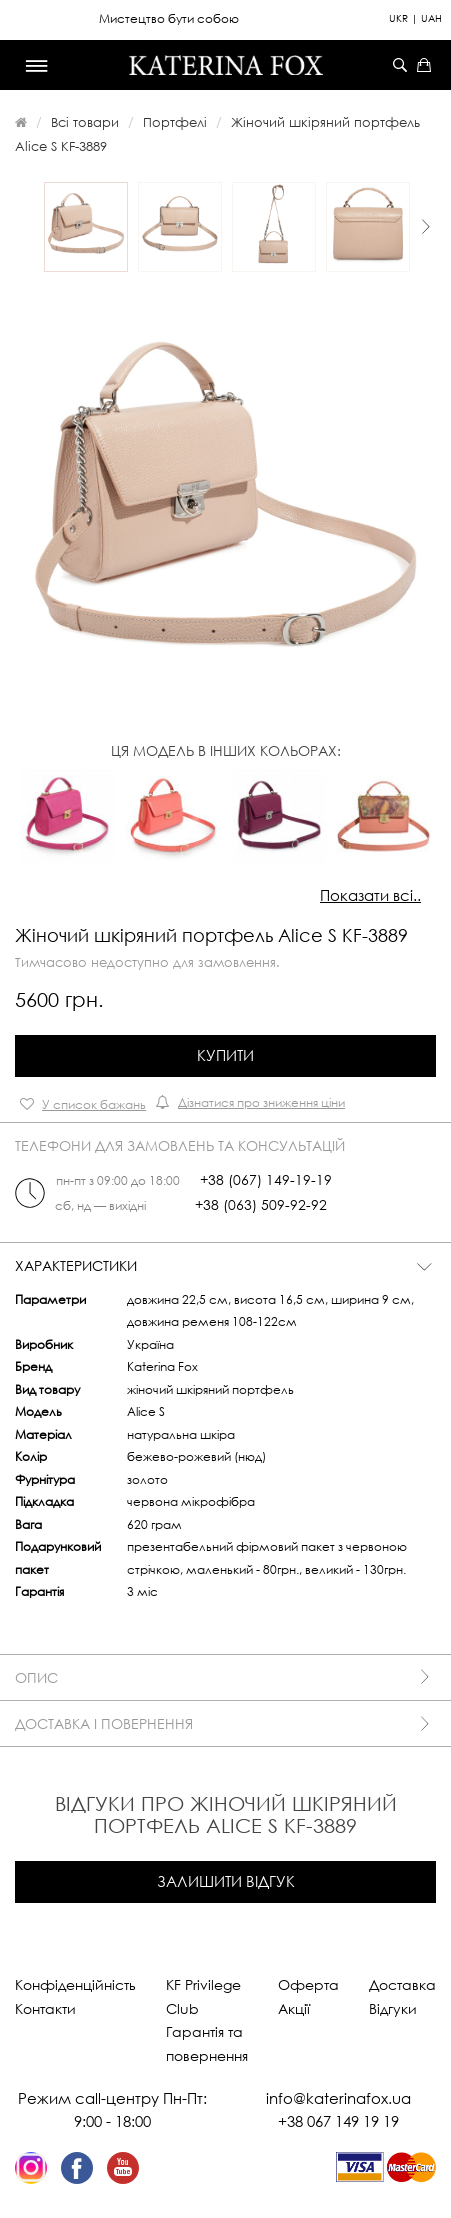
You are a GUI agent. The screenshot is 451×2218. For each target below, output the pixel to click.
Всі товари (85, 122)
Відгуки (393, 2008)
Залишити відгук (226, 1881)
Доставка (402, 1984)
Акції (294, 2008)
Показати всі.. (370, 895)
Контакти (45, 2008)
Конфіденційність (75, 1984)
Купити (225, 1055)
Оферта (308, 1984)
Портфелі (175, 122)
